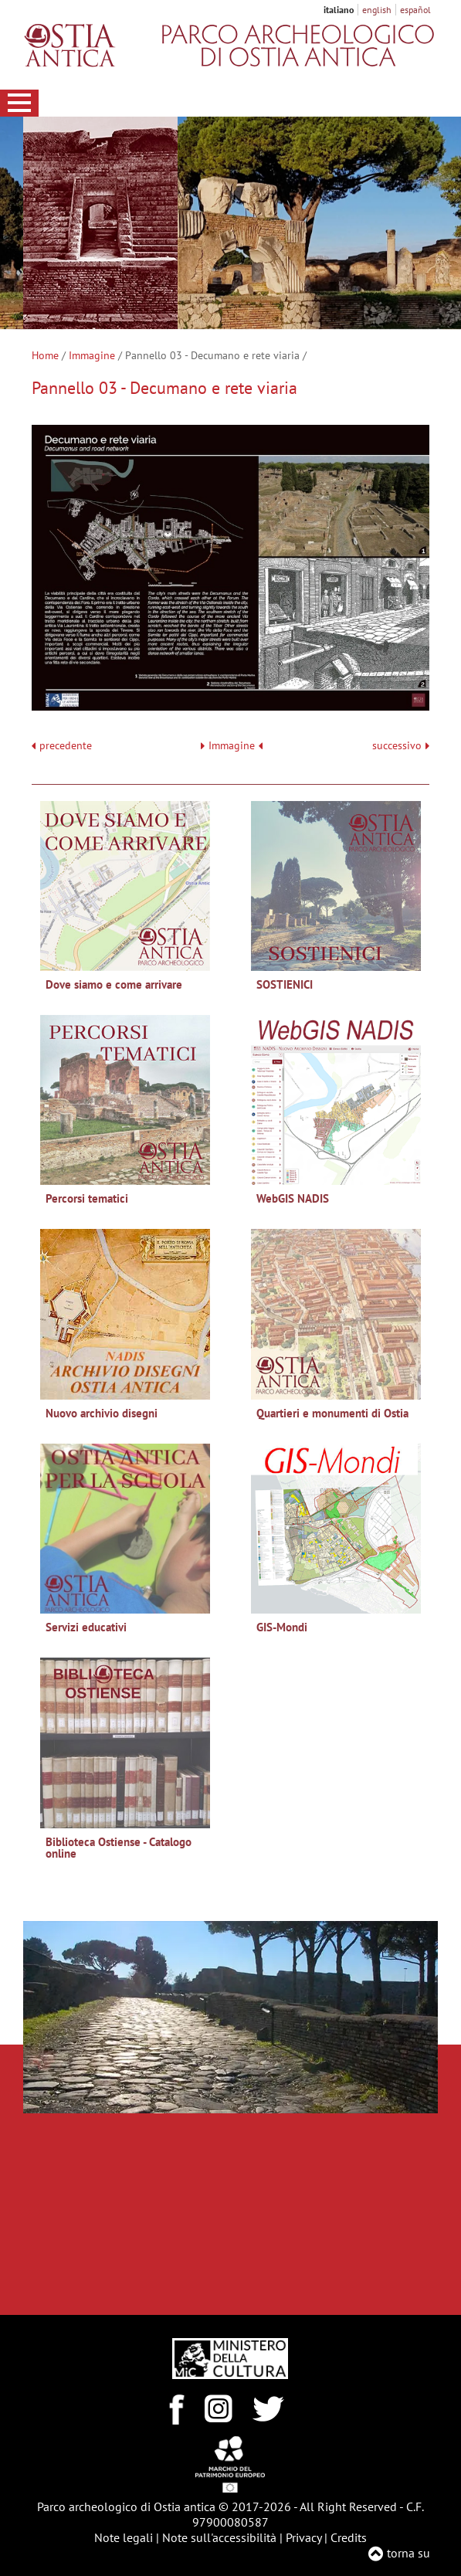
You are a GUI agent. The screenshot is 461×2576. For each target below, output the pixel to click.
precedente (65, 746)
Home (45, 355)
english (377, 9)
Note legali (123, 2537)
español (415, 9)
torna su (408, 2553)
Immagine (92, 355)
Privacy (303, 2537)
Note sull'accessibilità (219, 2537)
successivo (400, 746)
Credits (348, 2537)
